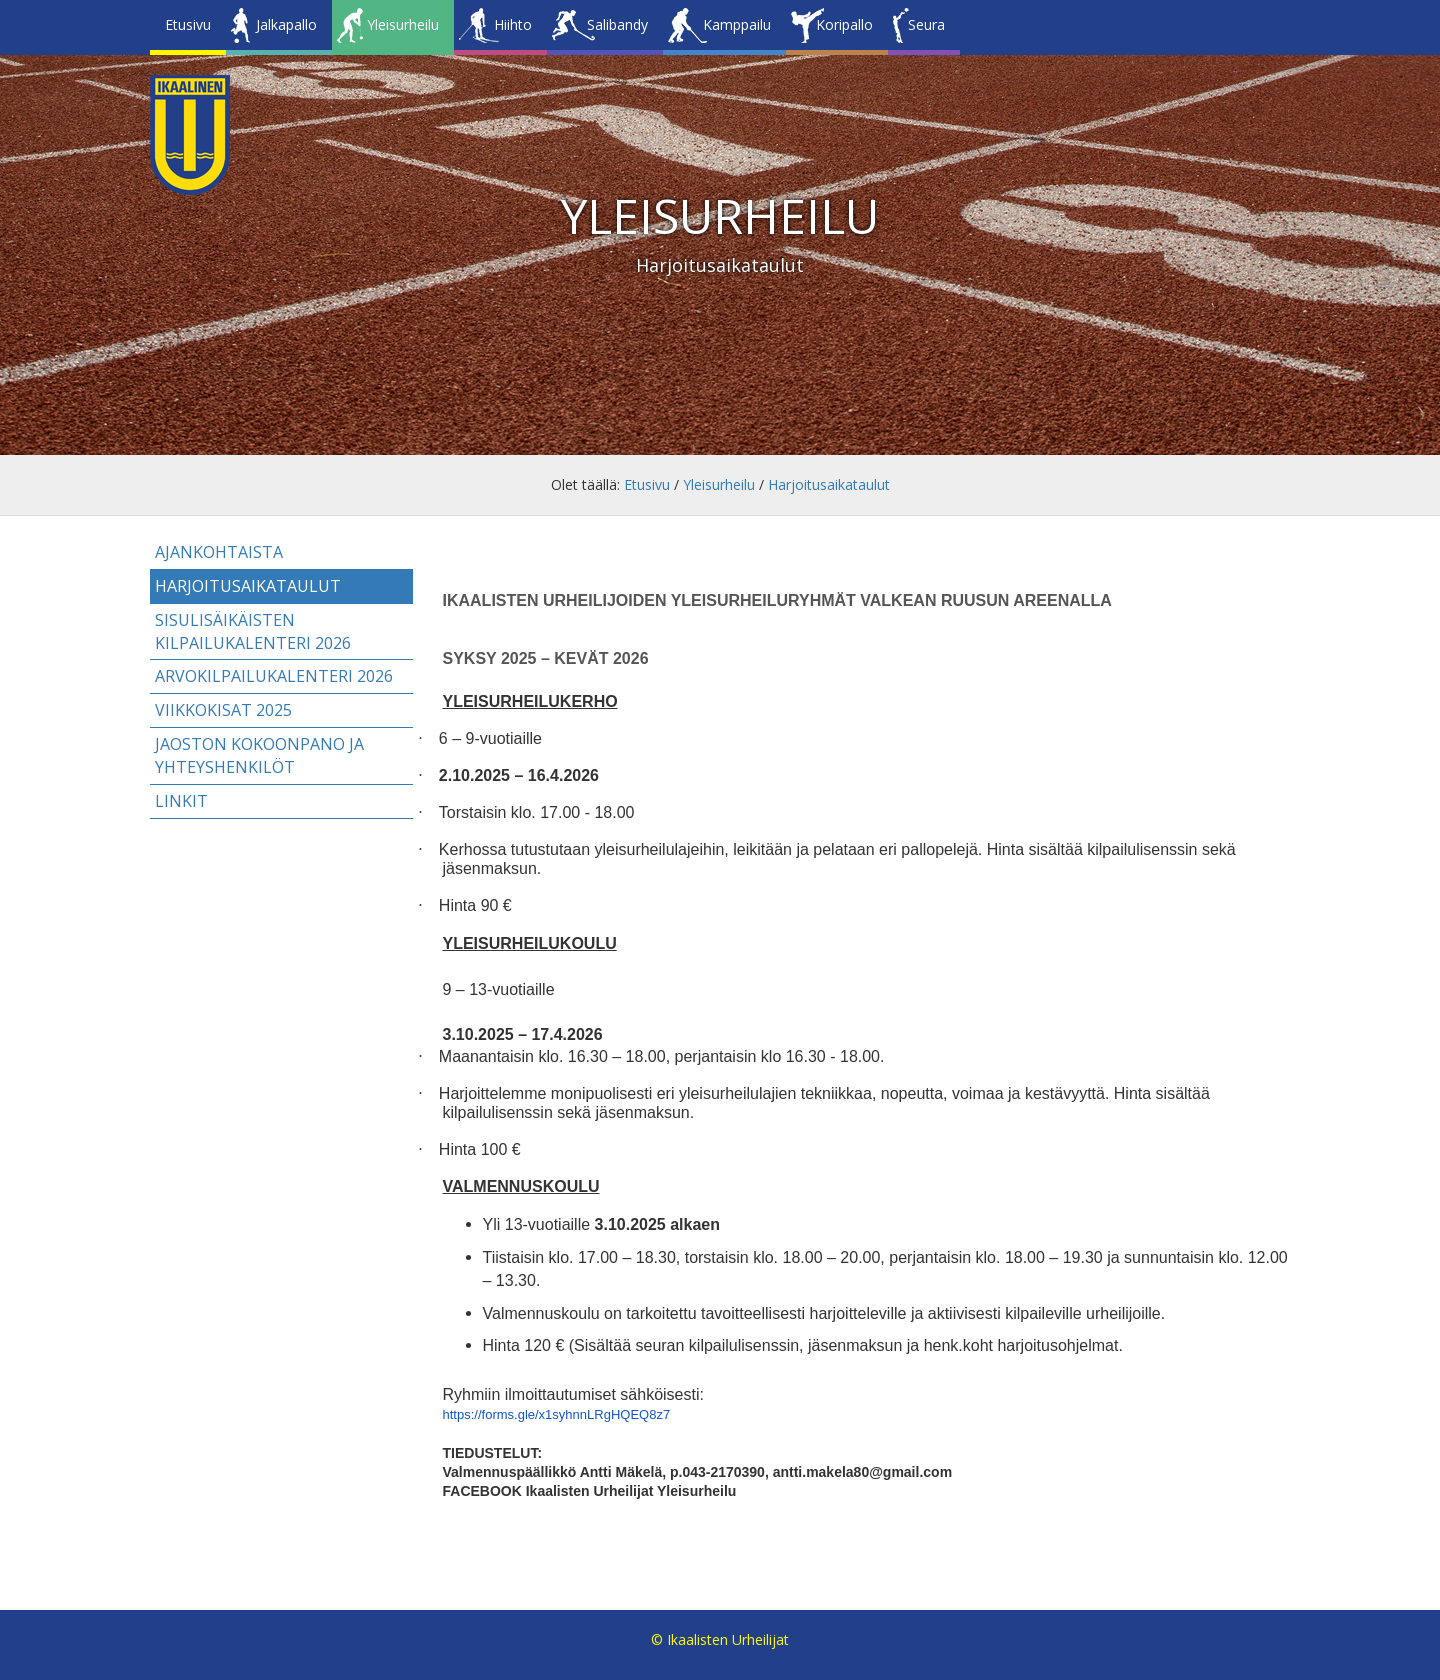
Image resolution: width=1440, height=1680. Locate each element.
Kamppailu (737, 24)
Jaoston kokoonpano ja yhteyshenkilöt (259, 755)
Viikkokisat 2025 (223, 710)
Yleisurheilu (403, 24)
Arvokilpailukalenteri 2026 (274, 676)
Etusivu (188, 24)
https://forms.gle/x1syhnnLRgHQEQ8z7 (557, 1414)
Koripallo (844, 24)
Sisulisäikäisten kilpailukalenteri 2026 (253, 631)
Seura (926, 24)
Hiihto (513, 24)
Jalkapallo (286, 24)
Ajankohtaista (219, 552)
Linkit (181, 801)
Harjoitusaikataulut (829, 484)
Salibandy (617, 24)
